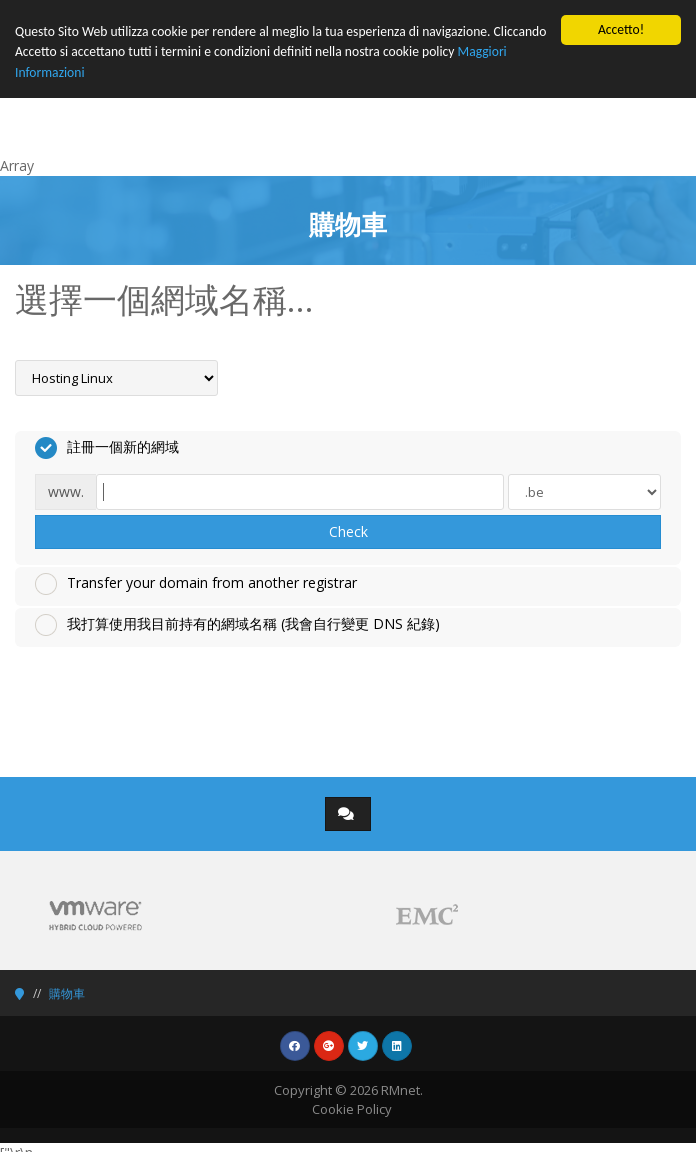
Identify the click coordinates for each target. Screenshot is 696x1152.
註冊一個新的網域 (107, 448)
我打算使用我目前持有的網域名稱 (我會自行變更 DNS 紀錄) (237, 625)
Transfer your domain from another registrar (196, 584)
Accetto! (621, 29)
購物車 (67, 993)
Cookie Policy (352, 1109)
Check (348, 531)
